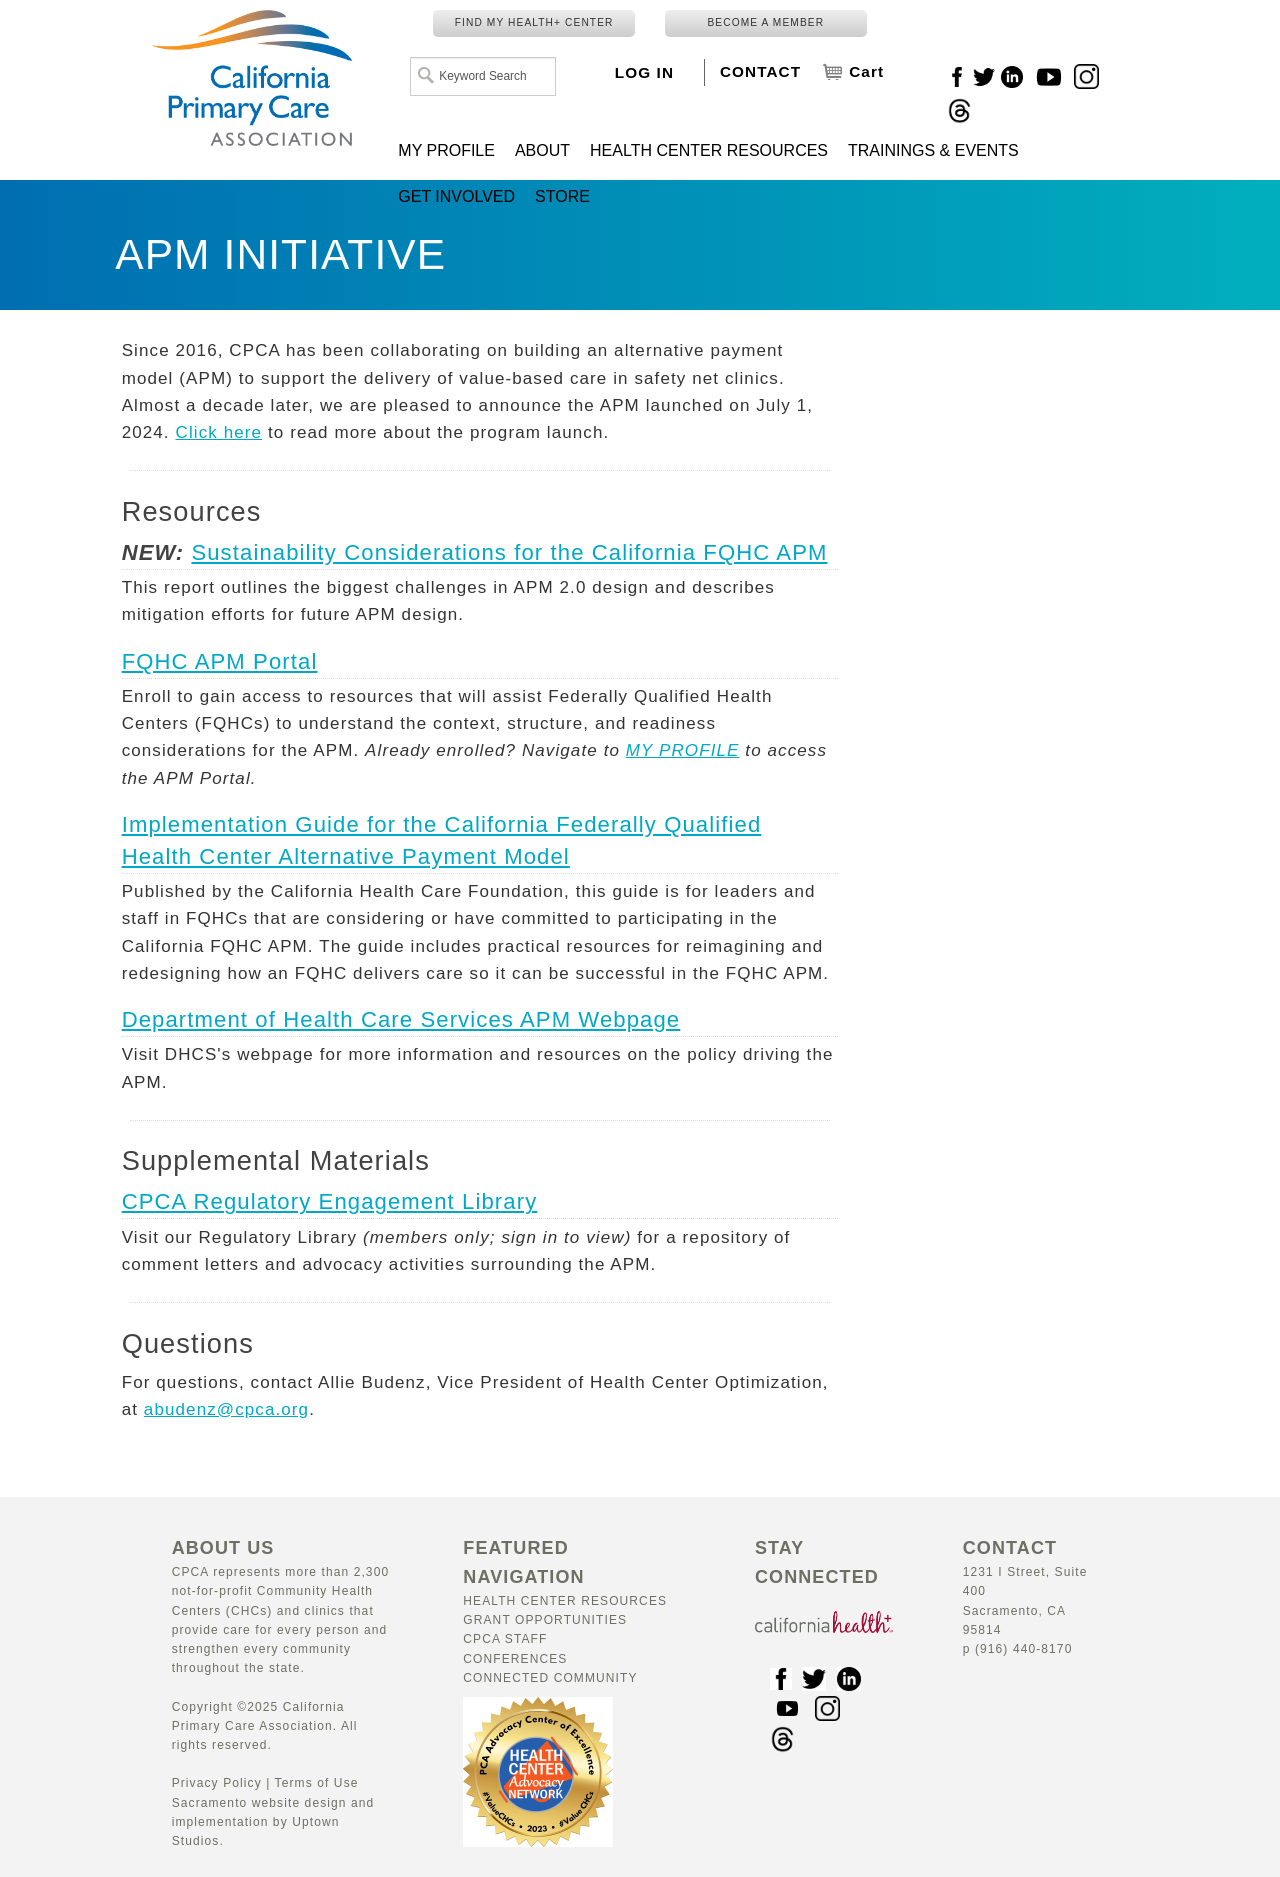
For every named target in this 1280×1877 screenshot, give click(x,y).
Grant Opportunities (545, 1620)
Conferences (515, 1659)
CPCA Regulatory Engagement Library (330, 1201)
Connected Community (550, 1678)
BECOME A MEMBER (765, 22)
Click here (219, 432)
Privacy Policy (217, 1783)
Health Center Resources (565, 1601)
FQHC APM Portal (220, 661)
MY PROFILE (683, 750)
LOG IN (644, 72)
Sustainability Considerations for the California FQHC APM (509, 552)
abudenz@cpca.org (226, 1409)
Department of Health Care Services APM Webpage (401, 1019)
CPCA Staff (505, 1639)
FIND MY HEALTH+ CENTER (534, 22)
